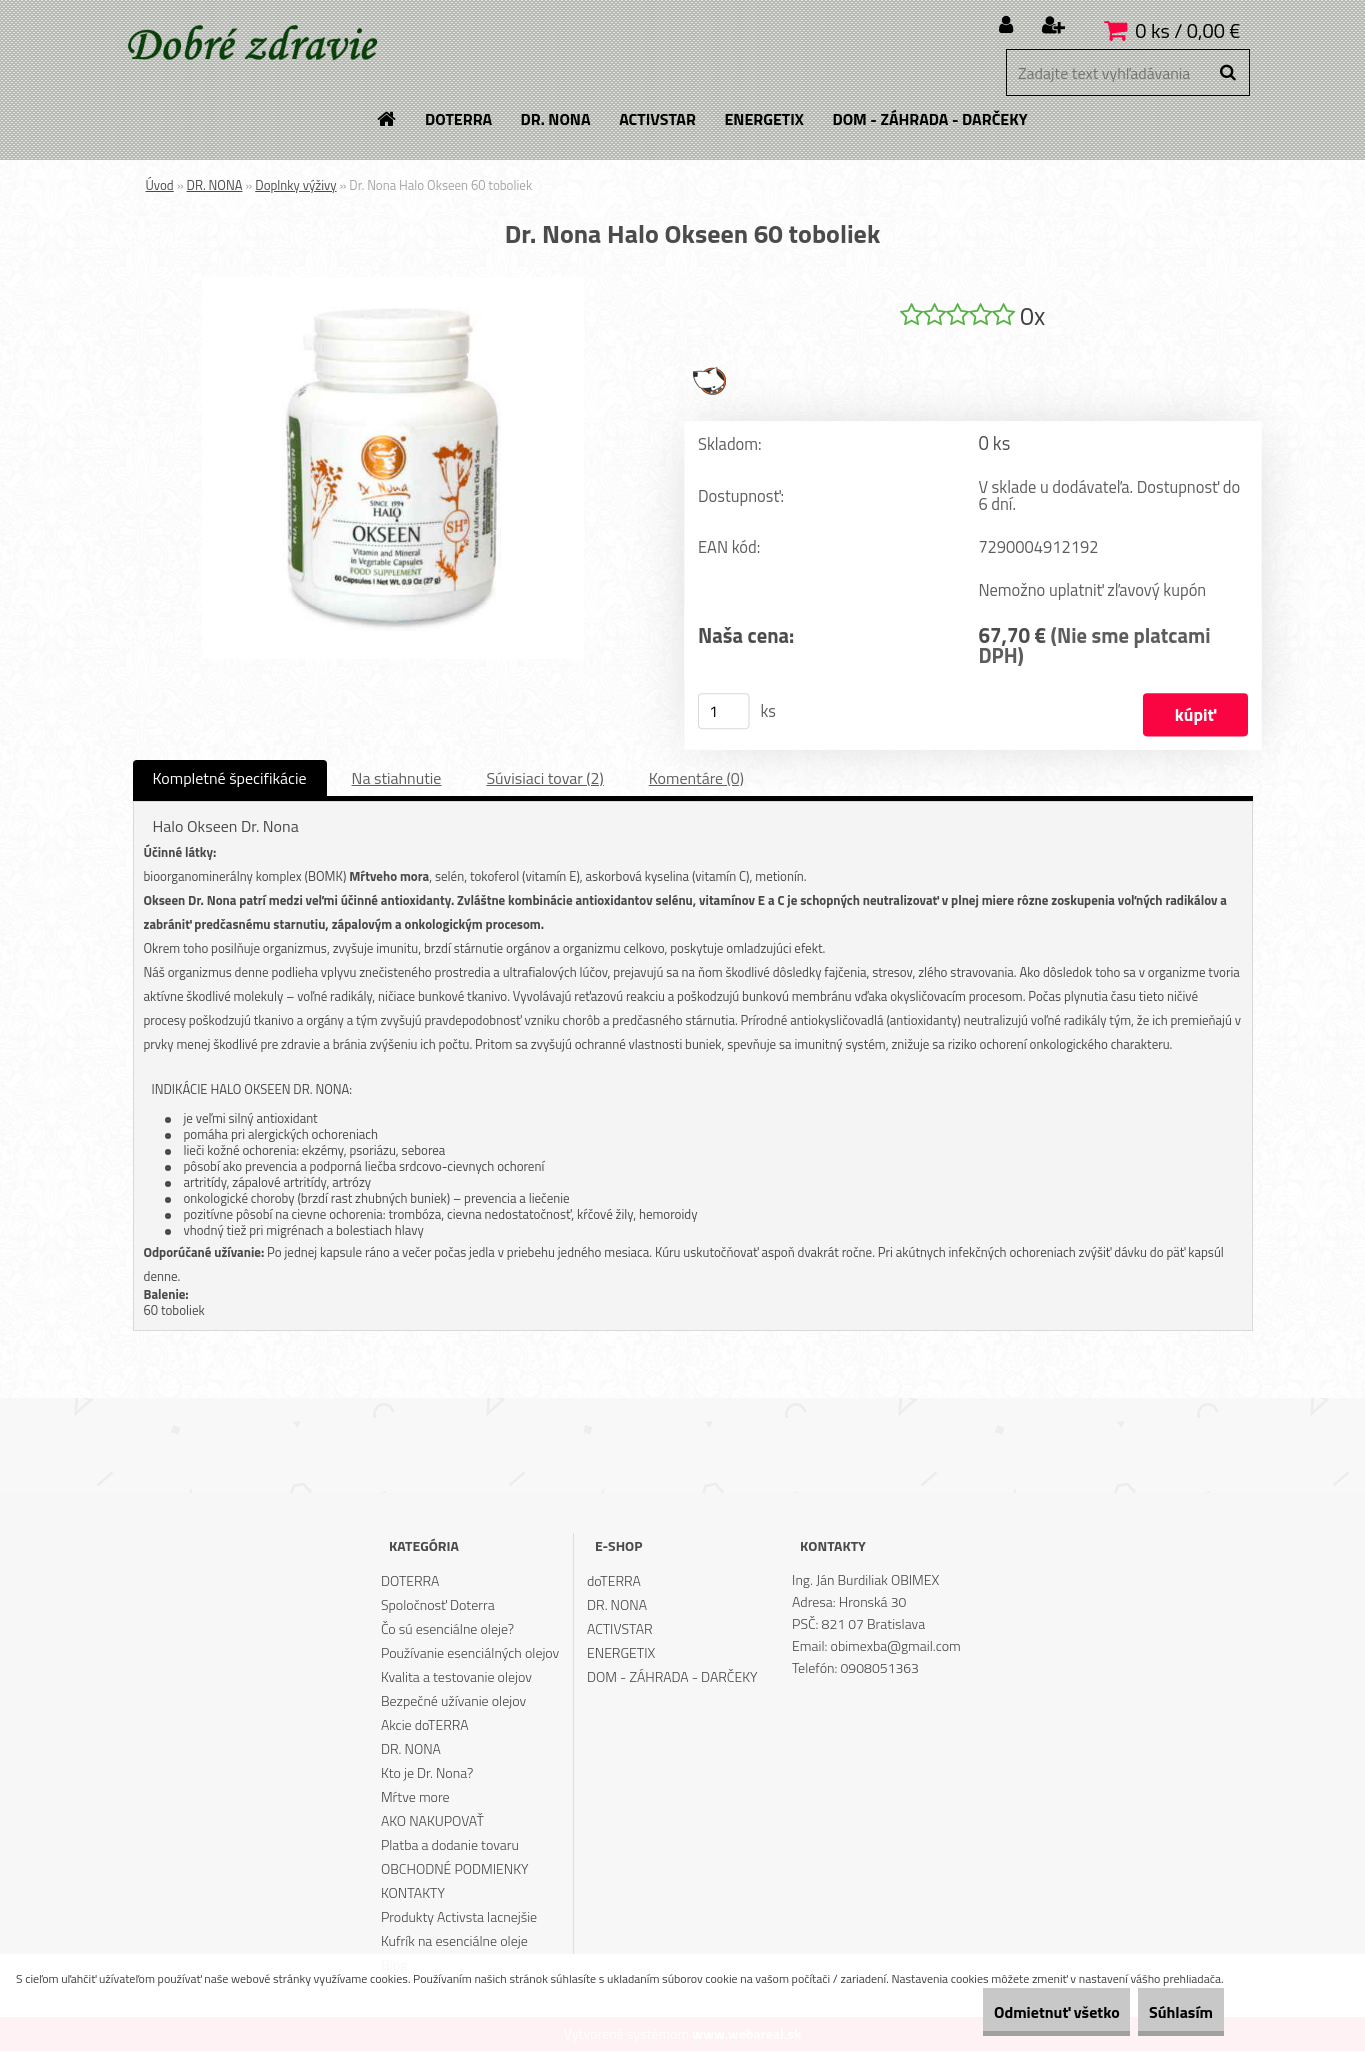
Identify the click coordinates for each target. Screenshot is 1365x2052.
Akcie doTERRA (425, 1725)
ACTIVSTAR (620, 1629)
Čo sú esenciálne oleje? (447, 1629)
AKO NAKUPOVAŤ (432, 1821)
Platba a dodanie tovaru (450, 1845)
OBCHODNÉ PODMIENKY (455, 1869)
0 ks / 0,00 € (1187, 30)
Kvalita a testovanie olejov (456, 1677)
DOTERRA (410, 1581)
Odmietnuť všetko (1014, 2012)
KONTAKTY (413, 1893)
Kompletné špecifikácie (230, 779)
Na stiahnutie (397, 779)
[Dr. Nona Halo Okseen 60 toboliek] (393, 285)
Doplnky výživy (295, 185)
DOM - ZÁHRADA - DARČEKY (672, 1677)
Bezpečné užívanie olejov (453, 1701)
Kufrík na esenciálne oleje (454, 1941)
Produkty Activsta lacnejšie (459, 1917)
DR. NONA (215, 185)
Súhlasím (1167, 2012)
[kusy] (723, 712)
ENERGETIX (621, 1653)
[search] (1227, 73)
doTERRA (614, 1581)
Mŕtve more (415, 1797)
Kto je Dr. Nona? (427, 1773)
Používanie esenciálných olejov (470, 1653)
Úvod (160, 185)
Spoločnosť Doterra (438, 1605)
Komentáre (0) (696, 779)
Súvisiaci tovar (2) (544, 779)
